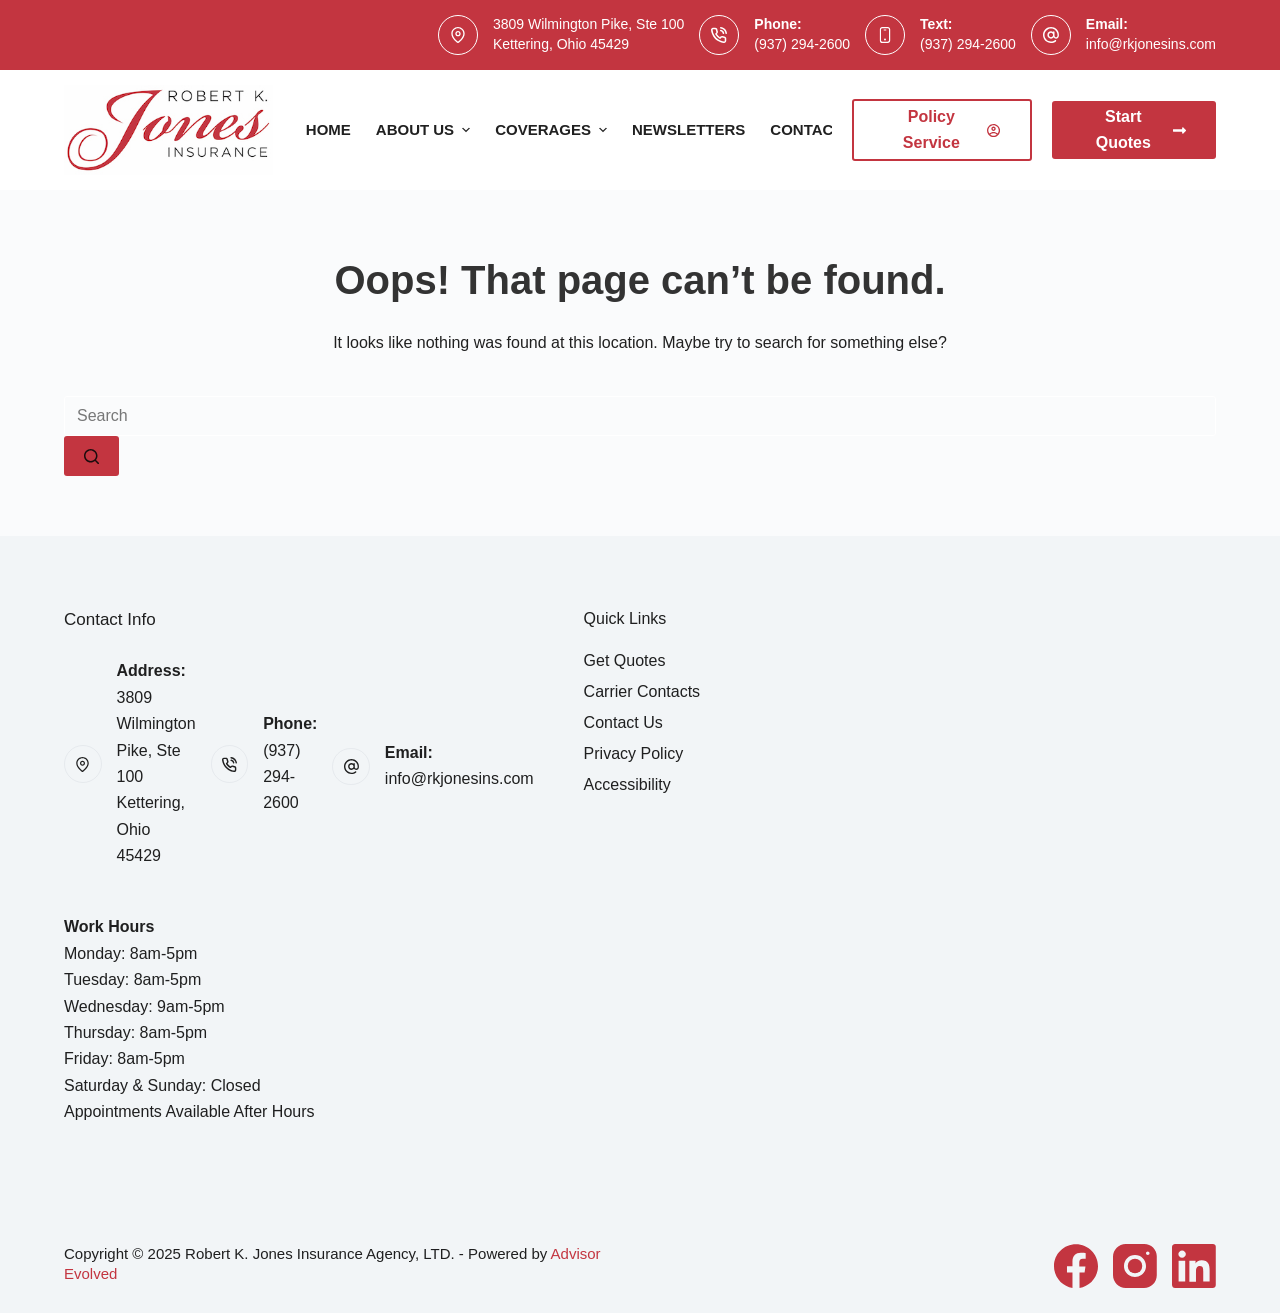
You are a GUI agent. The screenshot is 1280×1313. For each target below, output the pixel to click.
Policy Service (951, 129)
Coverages (553, 130)
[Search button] (91, 456)
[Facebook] (1076, 1266)
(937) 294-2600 (802, 44)
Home (328, 129)
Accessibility (627, 784)
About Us (425, 130)
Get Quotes (625, 660)
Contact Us (818, 129)
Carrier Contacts (642, 691)
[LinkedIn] (1194, 1266)
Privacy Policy (634, 753)
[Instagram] (1135, 1266)
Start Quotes (1141, 129)
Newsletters (688, 129)
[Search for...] (640, 416)
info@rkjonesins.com (1151, 44)
